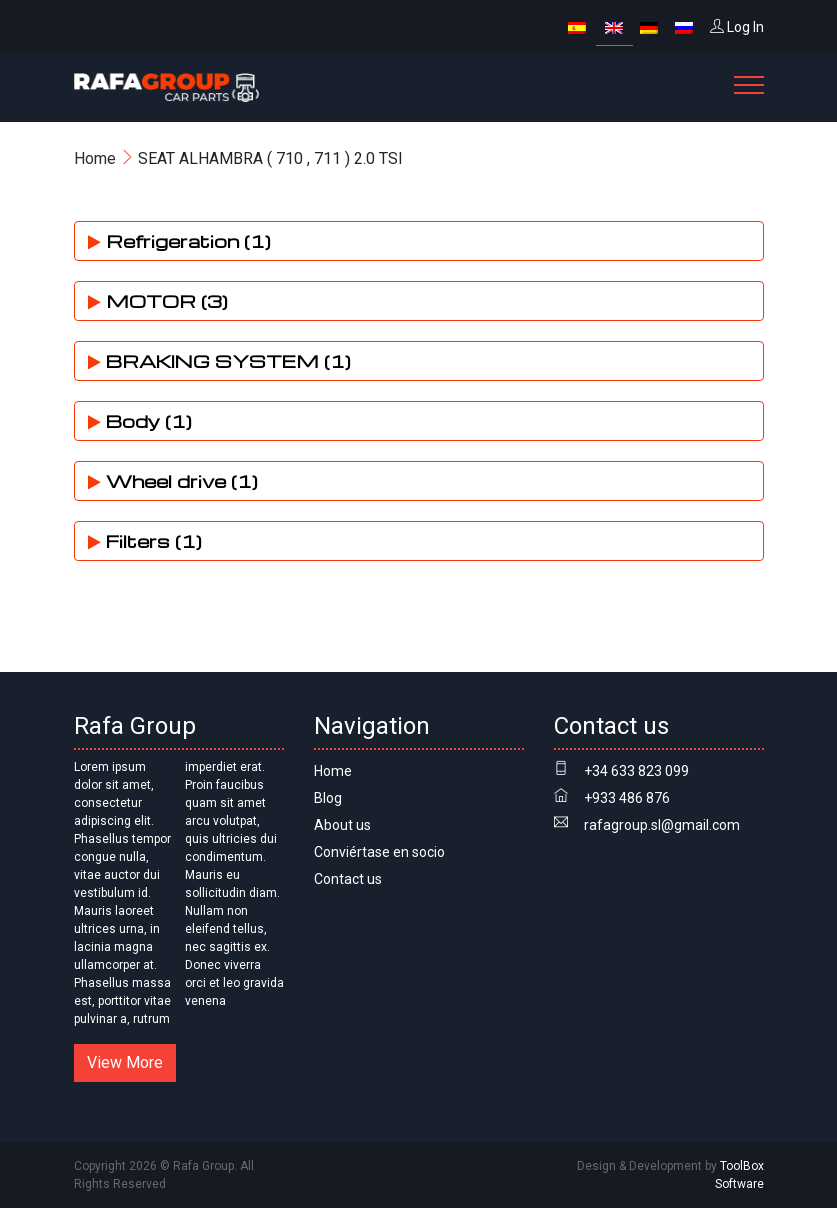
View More (125, 1062)
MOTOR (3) (158, 300)
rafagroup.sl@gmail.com (662, 825)
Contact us (348, 879)
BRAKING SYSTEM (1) (219, 360)
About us (342, 825)
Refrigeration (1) (179, 240)
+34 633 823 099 (636, 771)
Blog (328, 798)
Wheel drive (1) (173, 480)
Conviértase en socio (379, 852)
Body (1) (140, 420)
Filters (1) (145, 540)
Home (95, 158)
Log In (737, 27)
